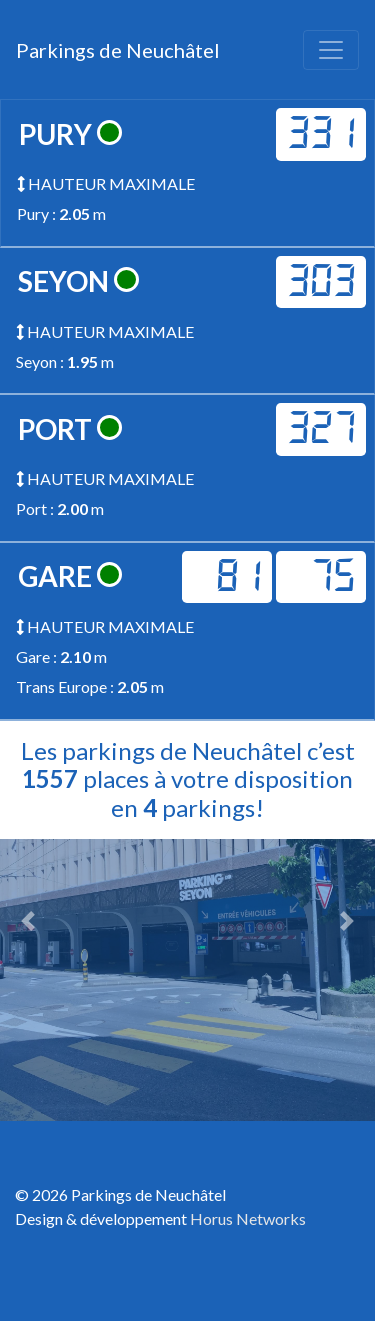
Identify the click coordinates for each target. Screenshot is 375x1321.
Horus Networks (248, 1218)
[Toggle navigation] (331, 50)
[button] (28, 921)
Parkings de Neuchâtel (118, 50)
